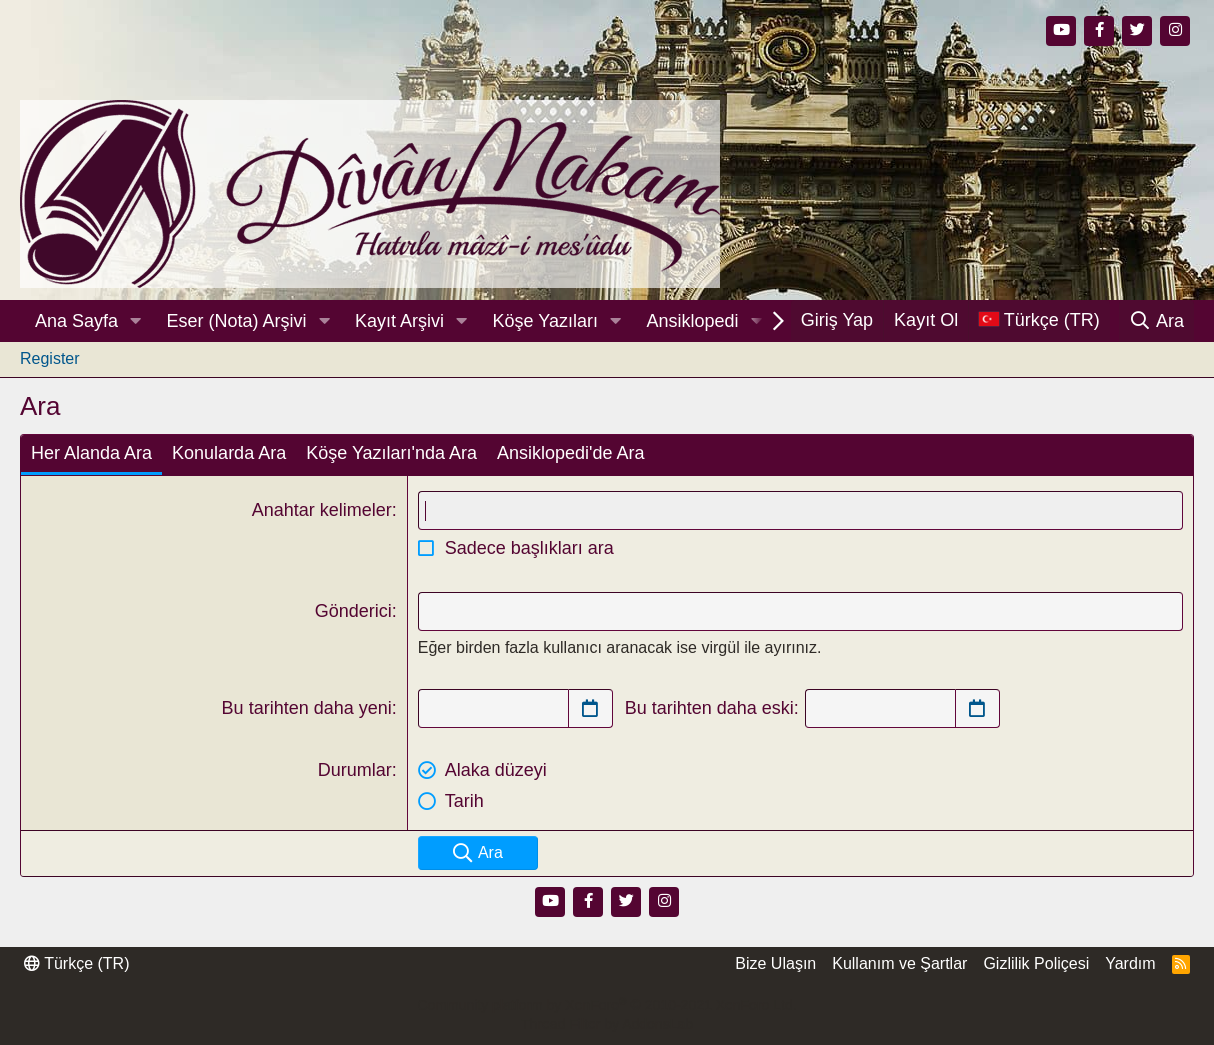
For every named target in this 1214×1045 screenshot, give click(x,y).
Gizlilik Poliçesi (1036, 963)
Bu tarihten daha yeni (307, 708)
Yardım (1130, 963)
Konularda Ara (229, 453)
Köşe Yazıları (545, 321)
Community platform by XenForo (606, 1005)
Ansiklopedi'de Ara (571, 453)
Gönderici (353, 611)
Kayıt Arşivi (399, 321)
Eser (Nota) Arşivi (237, 321)
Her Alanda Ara (91, 453)
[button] (136, 321)
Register (50, 358)
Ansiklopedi (692, 321)
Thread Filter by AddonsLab (607, 1024)
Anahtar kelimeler (322, 510)
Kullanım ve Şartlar (899, 963)
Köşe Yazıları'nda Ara (391, 453)
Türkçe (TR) (76, 963)
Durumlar (355, 770)
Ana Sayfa (76, 321)
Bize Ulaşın (775, 963)
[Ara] (1156, 321)
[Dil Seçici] (1039, 320)
